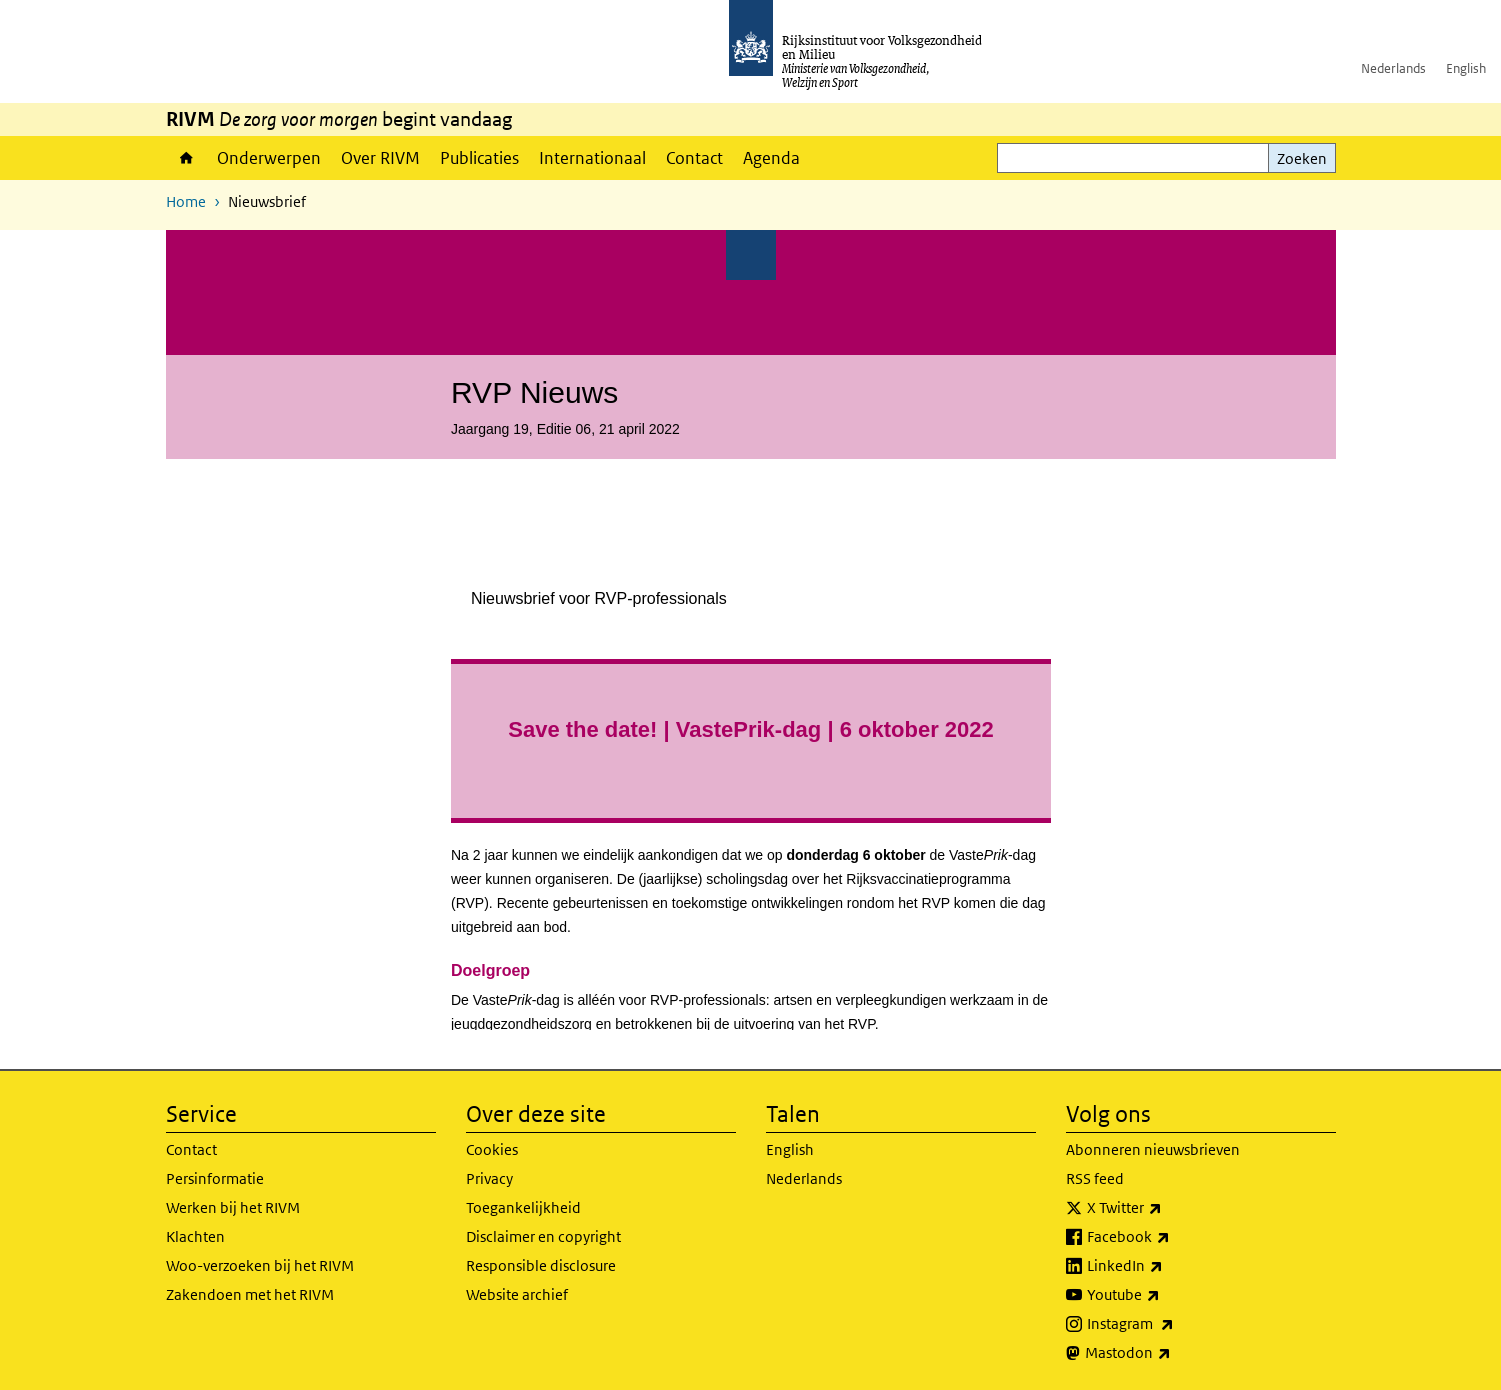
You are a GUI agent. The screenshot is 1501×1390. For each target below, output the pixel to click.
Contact (694, 158)
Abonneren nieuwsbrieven (1153, 1149)
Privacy (489, 1178)
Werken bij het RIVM (233, 1207)
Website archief (517, 1294)
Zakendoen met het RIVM (250, 1294)
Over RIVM (380, 158)
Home (186, 158)
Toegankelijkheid (523, 1207)
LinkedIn (1169, 1266)
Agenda (771, 158)
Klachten (195, 1236)
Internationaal (592, 158)
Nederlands (1393, 68)
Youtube (1167, 1295)
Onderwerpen (269, 158)
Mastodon (1172, 1353)
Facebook (1172, 1237)
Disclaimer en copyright (543, 1236)
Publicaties (479, 158)
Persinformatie (215, 1178)
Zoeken (1302, 158)
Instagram (1174, 1324)
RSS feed (1095, 1178)
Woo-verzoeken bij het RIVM (260, 1265)
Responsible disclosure (541, 1265)
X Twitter (1168, 1208)
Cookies (492, 1149)
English (1466, 68)
